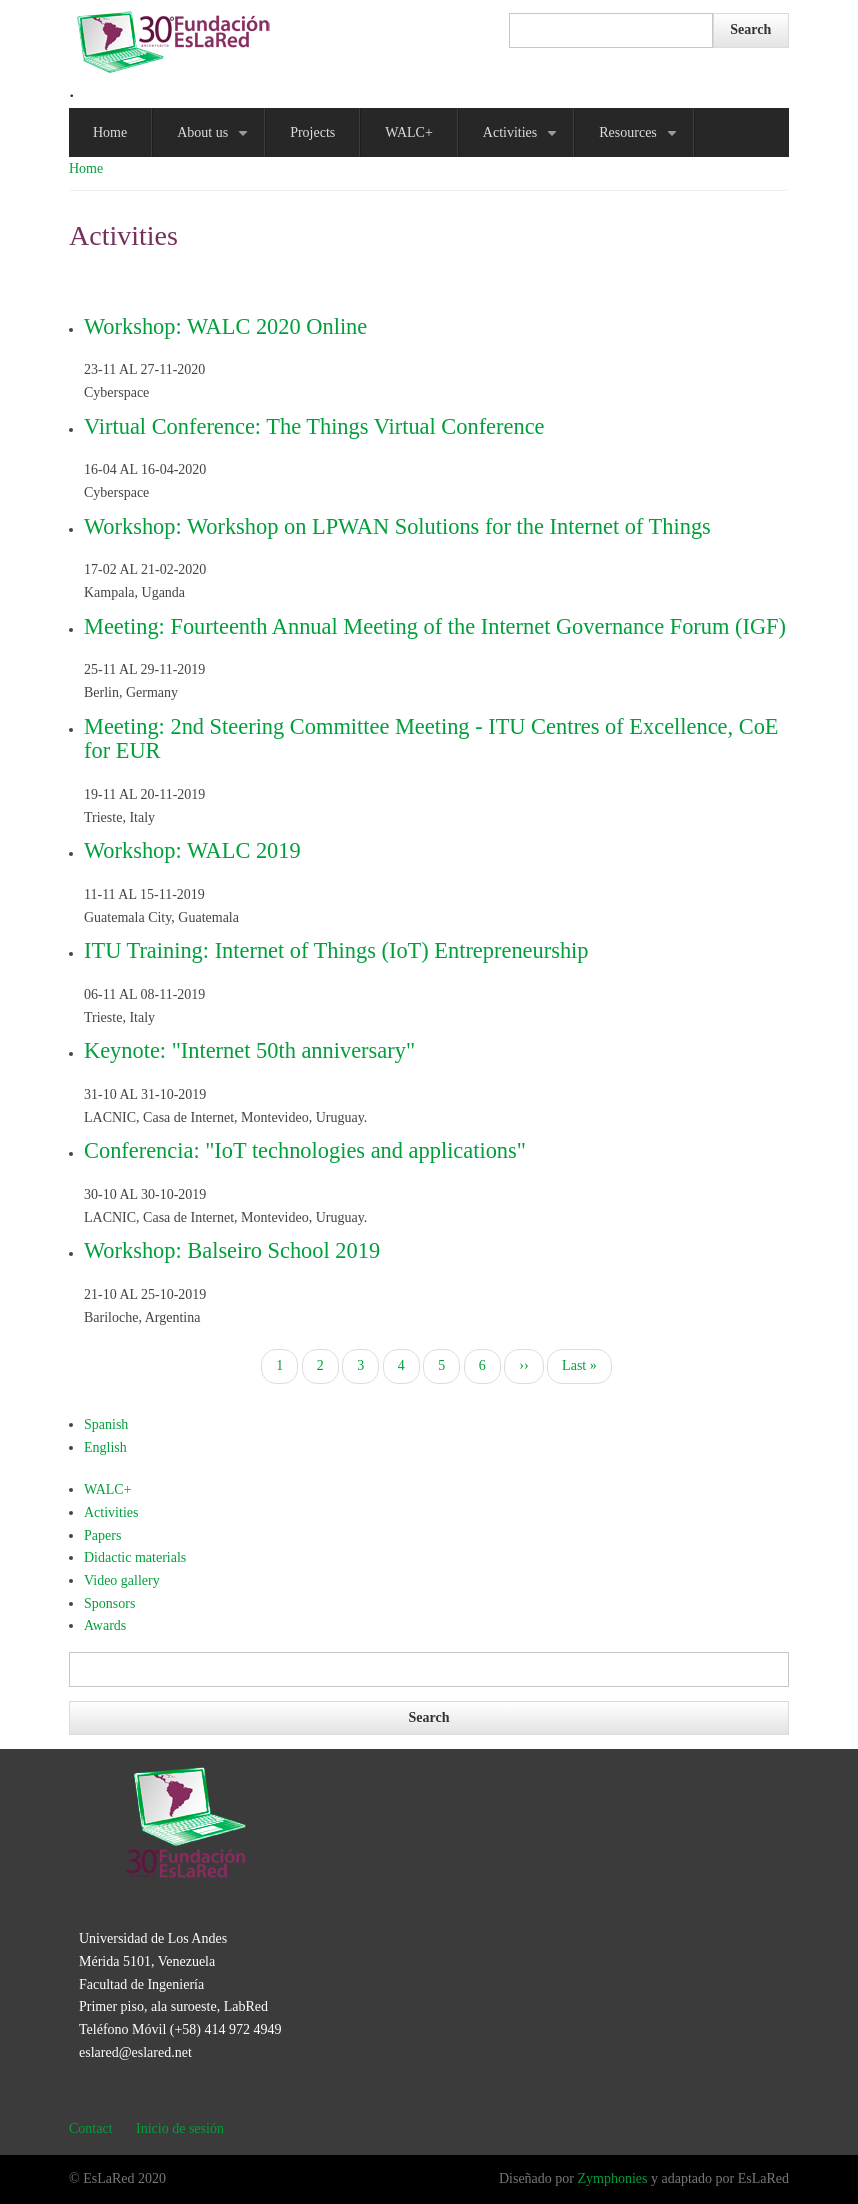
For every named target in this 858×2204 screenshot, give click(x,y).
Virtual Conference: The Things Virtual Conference (314, 426)
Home (110, 132)
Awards (105, 1625)
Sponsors (109, 1603)
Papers (102, 1535)
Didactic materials (135, 1557)
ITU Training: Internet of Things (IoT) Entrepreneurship (336, 950)
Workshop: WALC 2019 (192, 850)
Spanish (106, 1424)
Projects (312, 132)
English (105, 1447)
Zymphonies (612, 2178)
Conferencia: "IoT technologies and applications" (305, 1150)
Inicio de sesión (180, 2128)
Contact (91, 2128)
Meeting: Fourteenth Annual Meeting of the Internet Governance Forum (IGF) (435, 626)
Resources (641, 141)
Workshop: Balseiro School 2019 (232, 1250)
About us (216, 141)
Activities (524, 141)
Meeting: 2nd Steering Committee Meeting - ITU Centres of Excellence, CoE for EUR (431, 739)
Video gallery (122, 1580)
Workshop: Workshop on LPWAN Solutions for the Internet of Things (397, 526)
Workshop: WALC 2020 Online (225, 326)
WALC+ (409, 132)
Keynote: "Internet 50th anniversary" (249, 1050)
